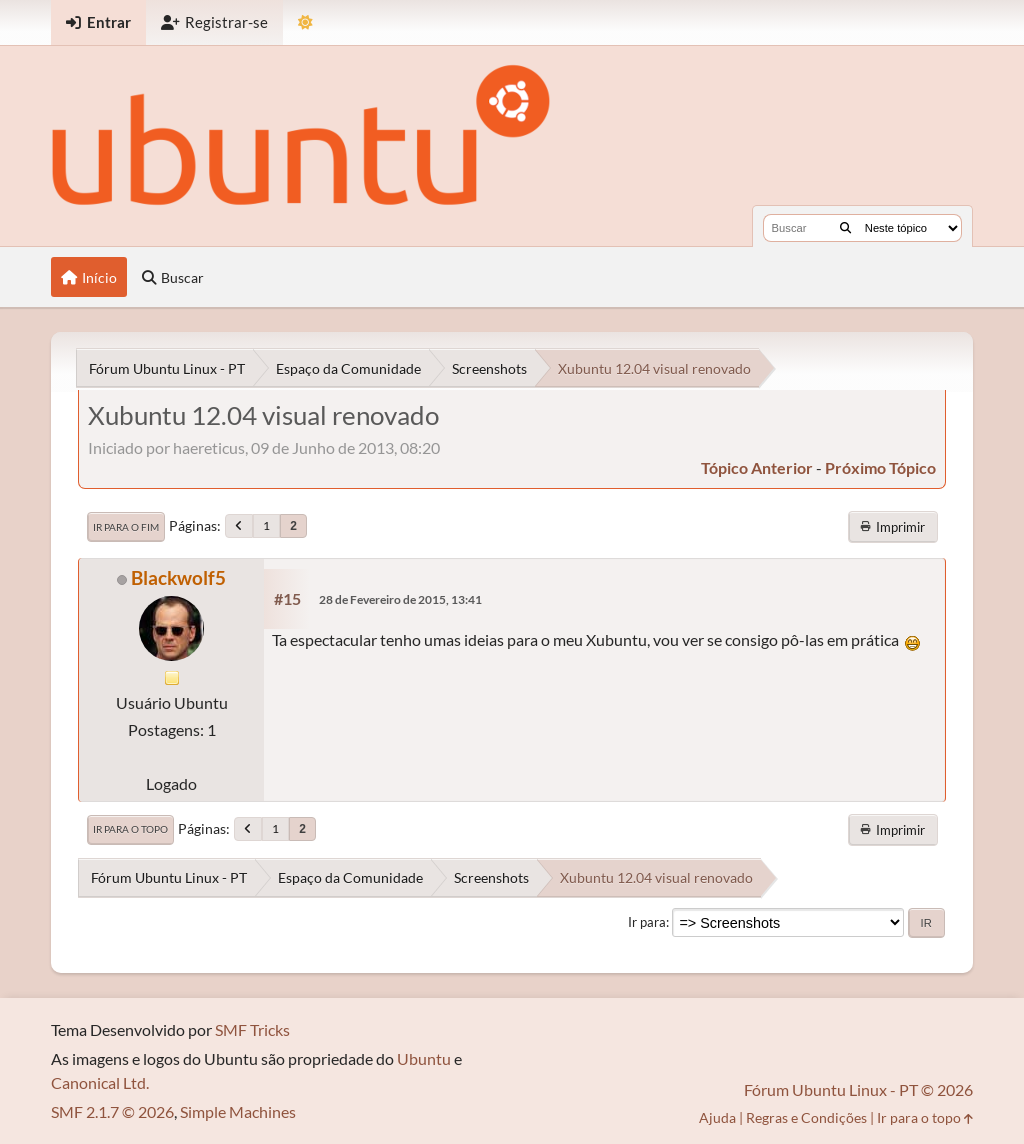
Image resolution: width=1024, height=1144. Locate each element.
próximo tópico (880, 467)
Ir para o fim (126, 527)
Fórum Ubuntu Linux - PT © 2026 (858, 1089)
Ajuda (717, 1117)
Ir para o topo (130, 829)
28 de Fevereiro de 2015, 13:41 (400, 599)
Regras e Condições (806, 1117)
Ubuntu (424, 1058)
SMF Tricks (252, 1029)
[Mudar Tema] (305, 22)
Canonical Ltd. (100, 1082)
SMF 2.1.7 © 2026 (112, 1111)
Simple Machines (238, 1111)
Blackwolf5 (178, 577)
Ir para (647, 922)
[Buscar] (845, 228)
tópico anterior (757, 467)
